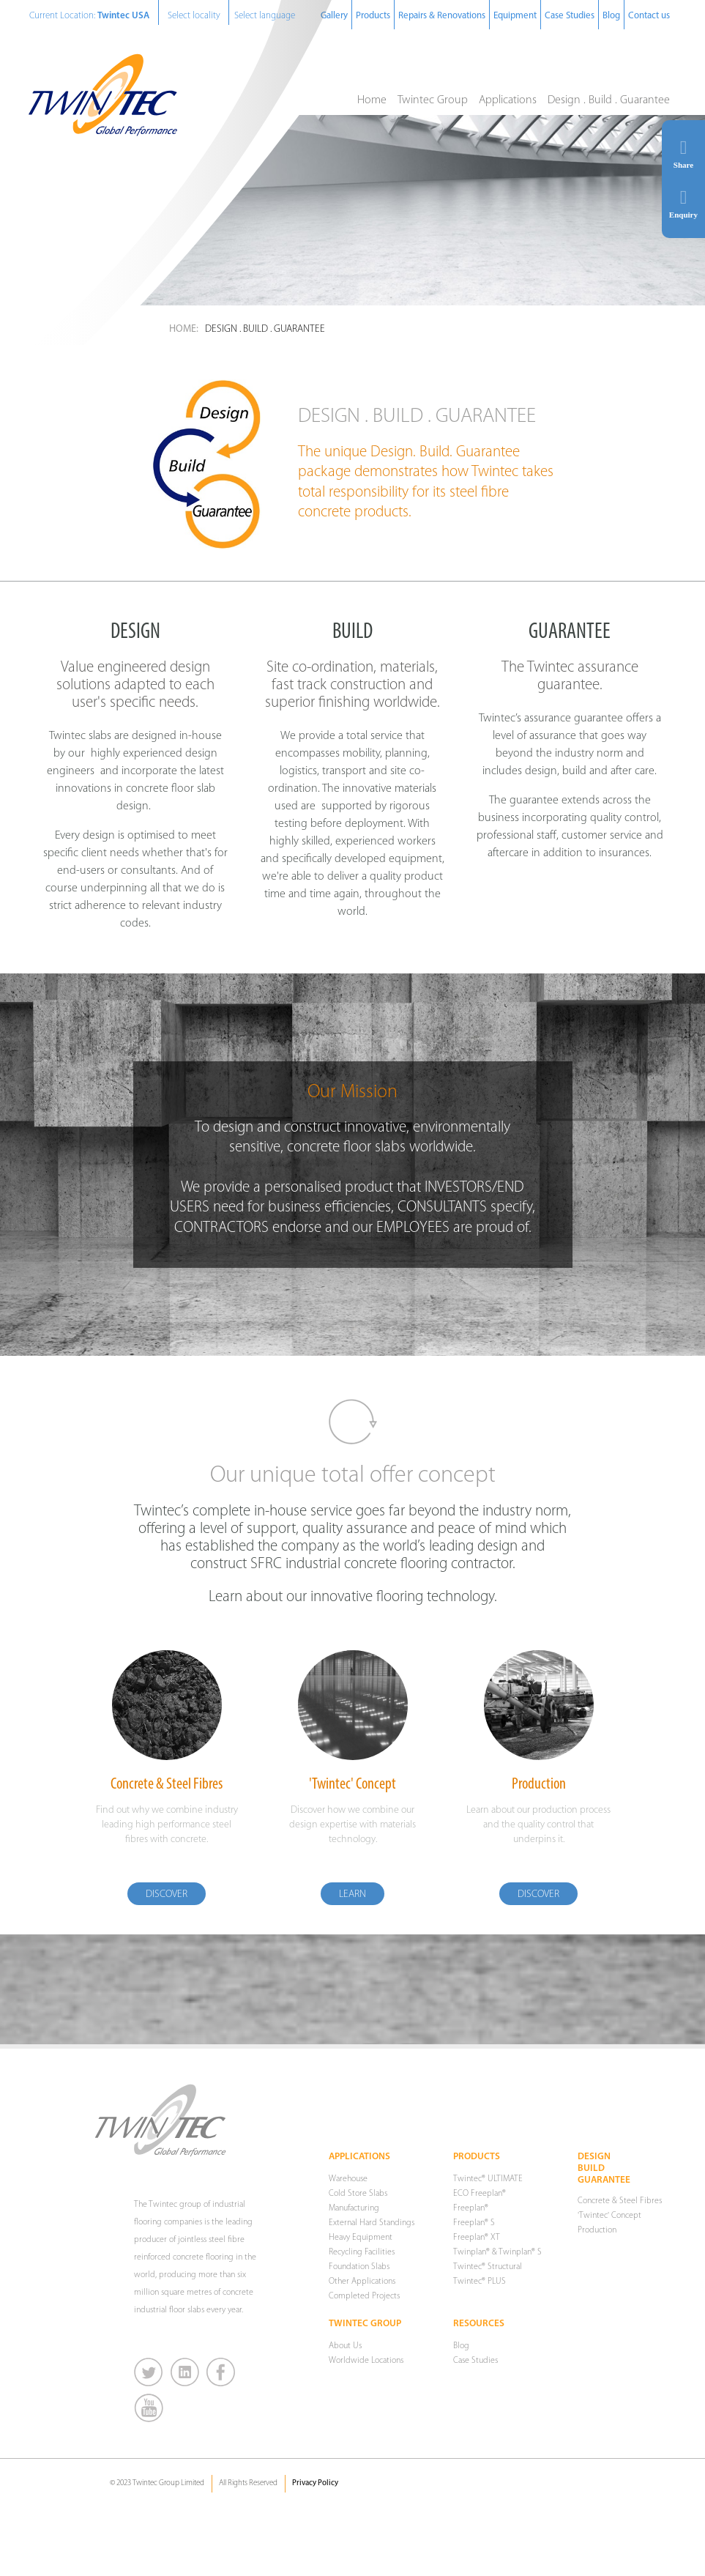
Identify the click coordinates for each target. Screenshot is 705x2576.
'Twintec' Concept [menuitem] (609, 2215)
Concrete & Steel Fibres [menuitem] (620, 2201)
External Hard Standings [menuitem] (371, 2223)
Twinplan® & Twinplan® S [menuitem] (497, 2252)
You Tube (149, 2408)
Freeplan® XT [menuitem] (476, 2237)
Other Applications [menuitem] (362, 2281)
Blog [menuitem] (461, 2346)
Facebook (221, 2372)
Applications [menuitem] (508, 100)
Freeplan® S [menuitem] (474, 2223)
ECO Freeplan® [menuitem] (479, 2193)
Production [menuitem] (597, 2230)
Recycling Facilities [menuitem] (362, 2252)
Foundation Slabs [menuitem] (359, 2267)
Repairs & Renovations (441, 16)
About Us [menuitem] (345, 2346)
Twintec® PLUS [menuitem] (479, 2281)
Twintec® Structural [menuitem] (487, 2267)
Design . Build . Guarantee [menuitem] (609, 100)
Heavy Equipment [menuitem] (360, 2237)
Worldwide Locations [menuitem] (366, 2360)
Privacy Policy (315, 2483)
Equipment (515, 16)
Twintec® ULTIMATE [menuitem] (488, 2179)
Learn (352, 1894)
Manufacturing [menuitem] (354, 2208)
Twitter (149, 2372)
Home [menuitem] (372, 100)
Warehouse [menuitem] (348, 2179)
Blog (611, 16)
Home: (183, 329)
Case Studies (569, 16)
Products (373, 16)
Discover (166, 1894)
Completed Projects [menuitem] (364, 2296)
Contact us (649, 16)
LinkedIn (186, 2372)
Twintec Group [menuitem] (433, 100)
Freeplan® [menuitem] (470, 2208)
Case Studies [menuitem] (475, 2360)
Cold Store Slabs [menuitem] (358, 2193)
